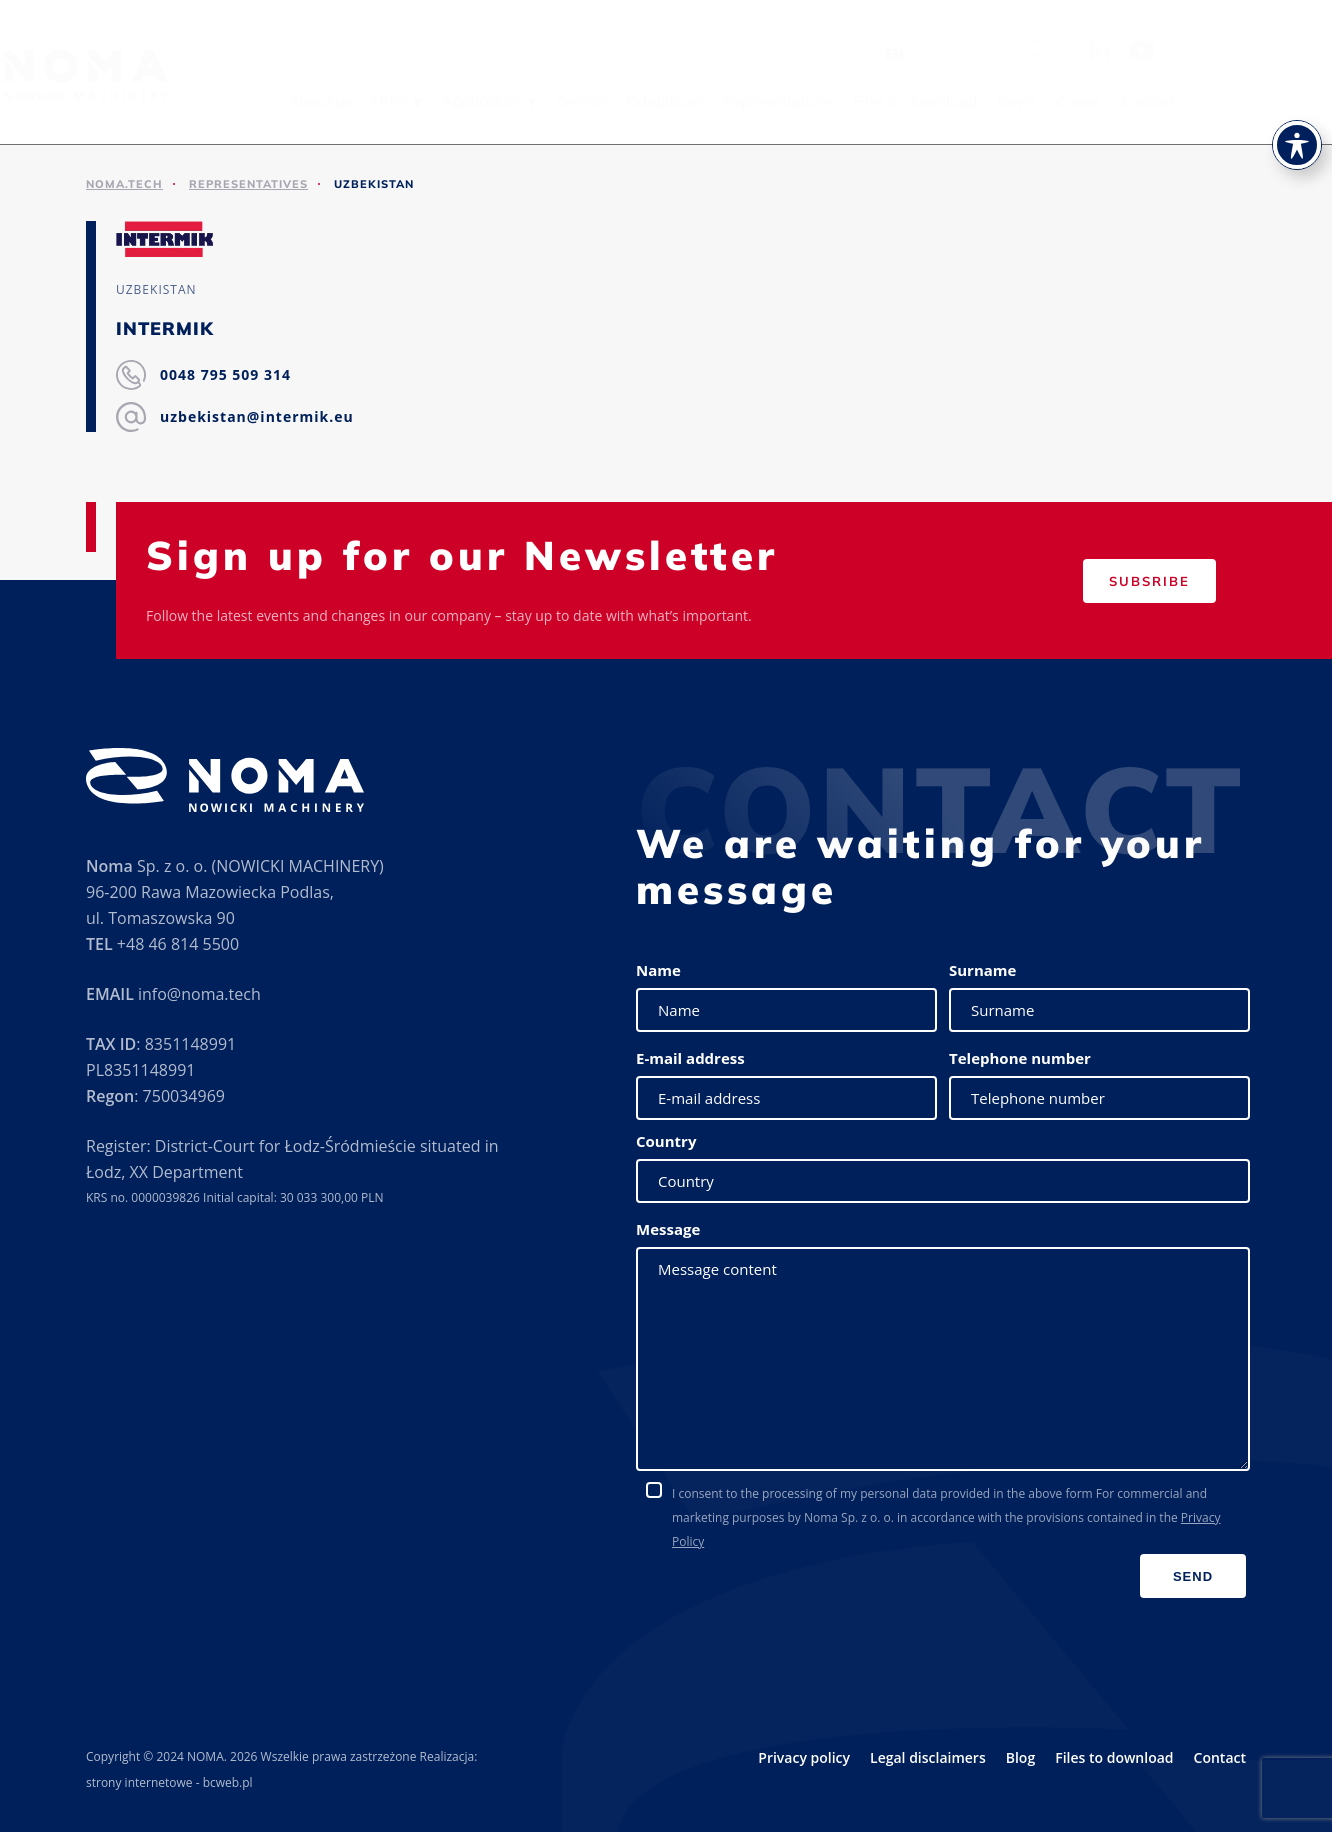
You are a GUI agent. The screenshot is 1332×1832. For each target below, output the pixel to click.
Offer (514, 100)
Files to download (1040, 101)
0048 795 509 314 (225, 374)
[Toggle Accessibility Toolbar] (1297, 145)
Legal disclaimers (928, 1757)
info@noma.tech (199, 994)
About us (445, 101)
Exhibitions (789, 101)
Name (658, 970)
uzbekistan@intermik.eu (257, 416)
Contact (1272, 101)
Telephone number (1020, 1058)
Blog (1020, 1757)
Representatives (903, 101)
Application (607, 100)
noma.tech (124, 184)
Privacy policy (804, 1757)
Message (668, 1229)
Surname (982, 970)
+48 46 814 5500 (178, 944)
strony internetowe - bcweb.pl (169, 1782)
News (1141, 101)
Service (706, 101)
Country (666, 1141)
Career (1203, 101)
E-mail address (690, 1058)
